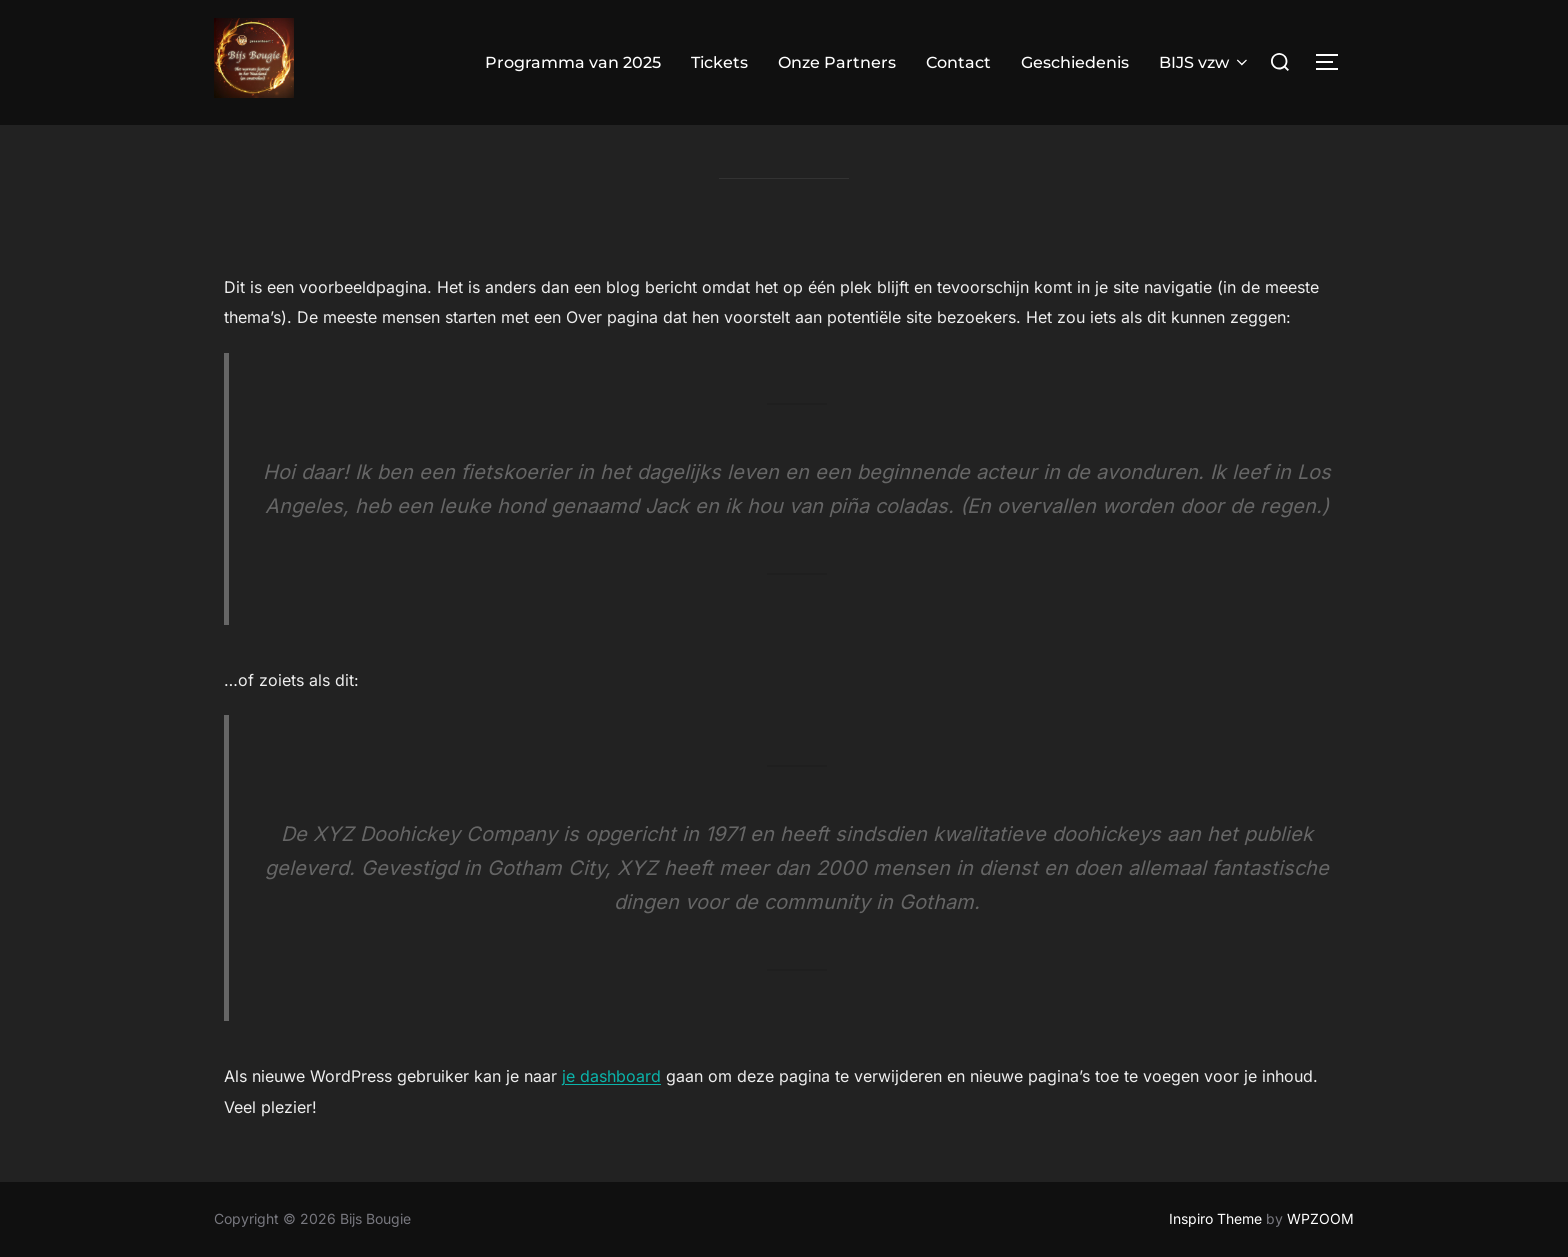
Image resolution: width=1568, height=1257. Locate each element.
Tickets (719, 62)
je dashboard (611, 1115)
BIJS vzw (1205, 62)
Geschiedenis (1075, 62)
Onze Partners (837, 62)
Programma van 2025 (573, 62)
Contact (958, 62)
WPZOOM (1320, 1218)
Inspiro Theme (1215, 1218)
